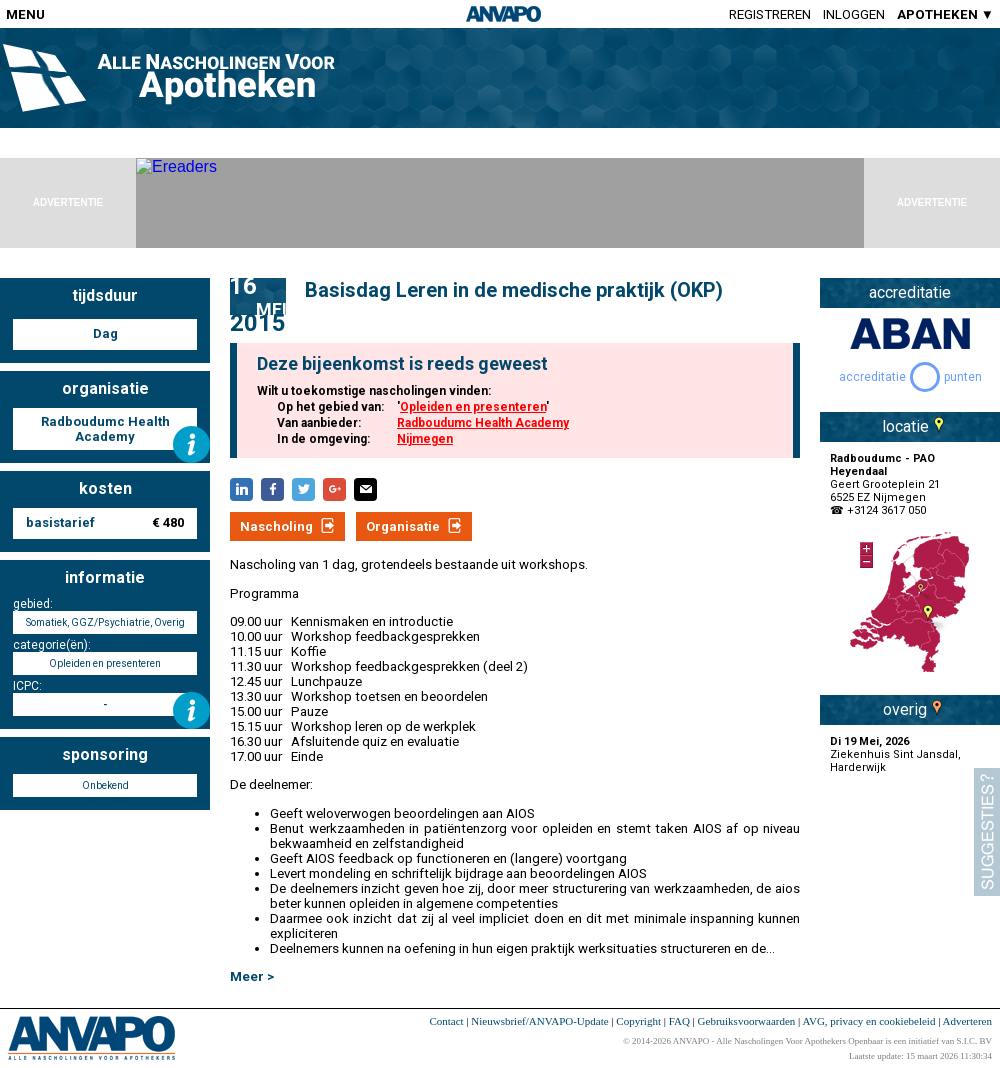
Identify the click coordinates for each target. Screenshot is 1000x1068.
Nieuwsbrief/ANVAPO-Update (539, 1021)
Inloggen (854, 14)
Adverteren (967, 1021)
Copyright (638, 1021)
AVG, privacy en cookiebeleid (868, 1021)
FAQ (679, 1021)
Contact (446, 1021)
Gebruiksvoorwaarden (747, 1021)
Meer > (252, 976)
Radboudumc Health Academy (483, 423)
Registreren (770, 14)
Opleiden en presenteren (473, 407)
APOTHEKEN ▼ (945, 14)
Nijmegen (425, 439)
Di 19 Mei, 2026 (869, 741)
